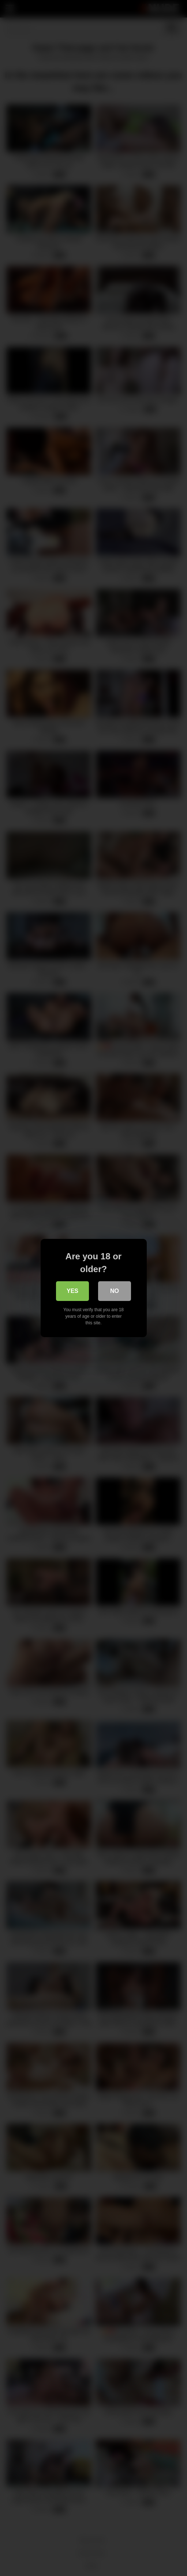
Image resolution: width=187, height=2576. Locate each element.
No (114, 1291)
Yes (72, 1291)
